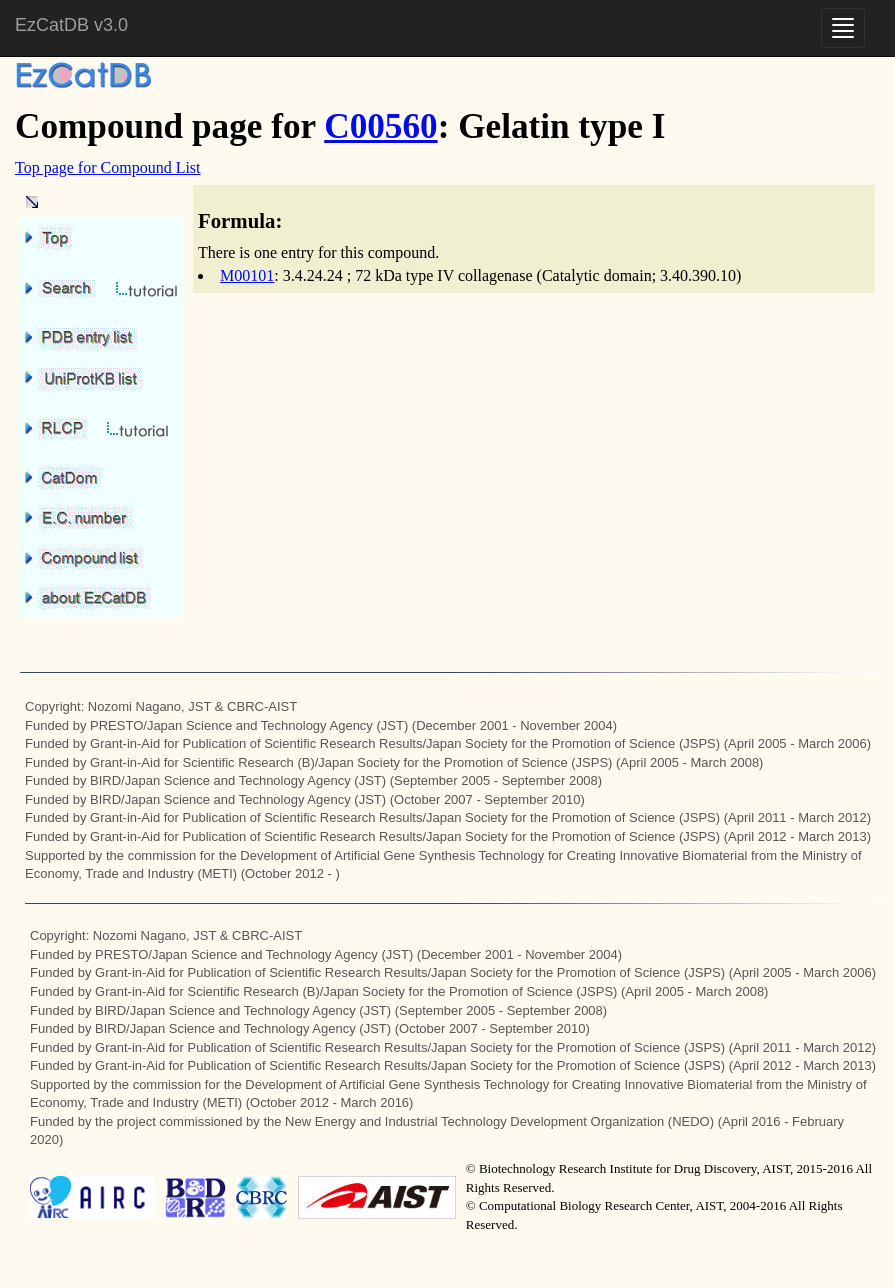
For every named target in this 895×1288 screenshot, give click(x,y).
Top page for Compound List (108, 167)
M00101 (247, 275)
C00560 (380, 126)
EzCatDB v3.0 (71, 25)
